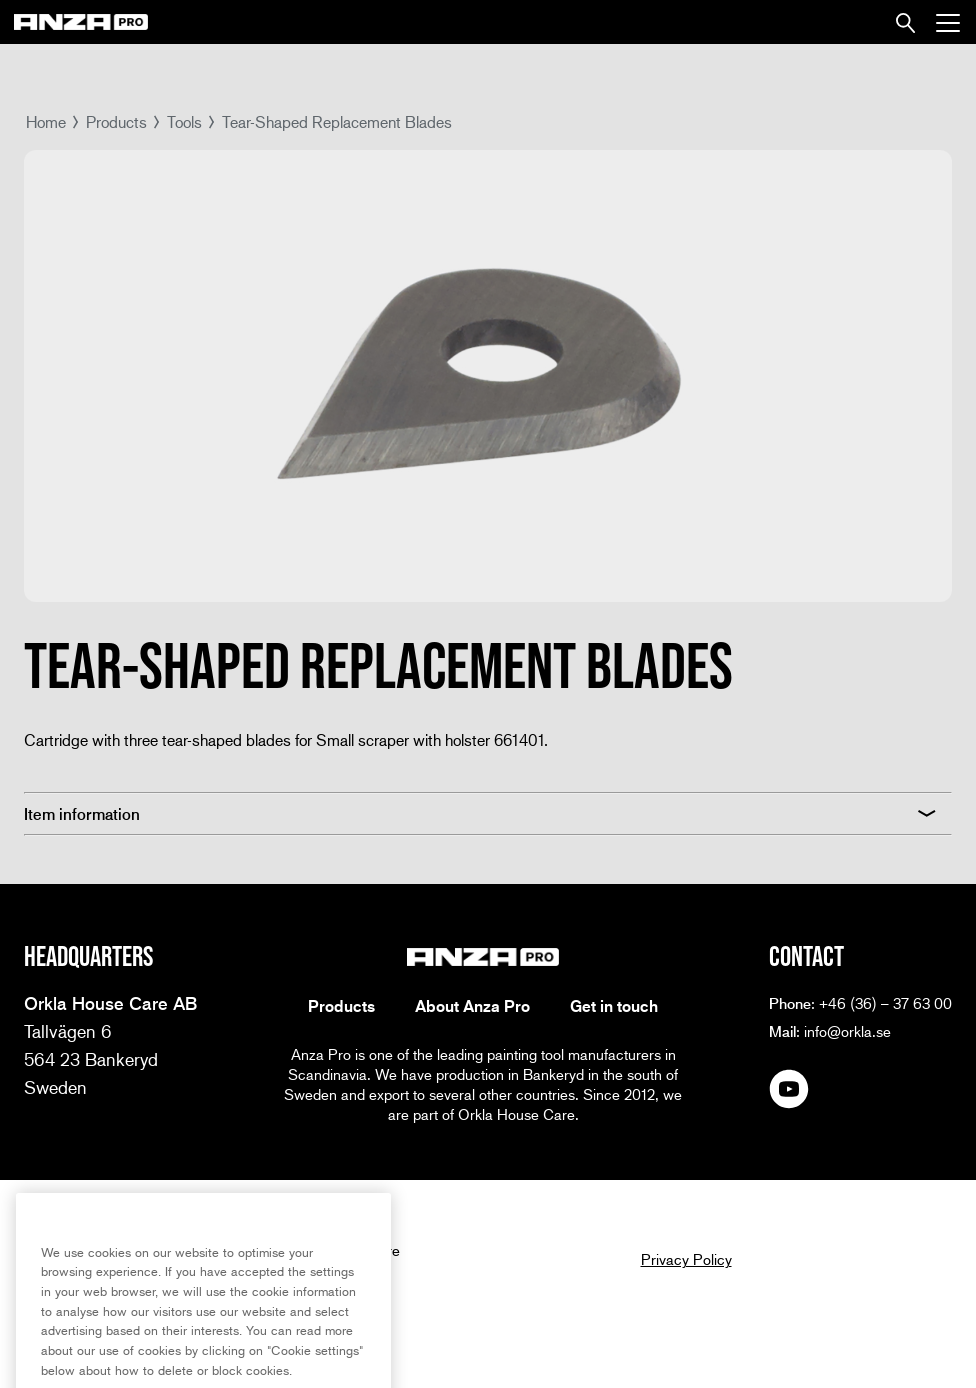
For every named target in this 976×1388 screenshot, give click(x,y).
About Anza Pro (472, 1006)
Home (46, 121)
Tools (184, 121)
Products (116, 121)
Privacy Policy (686, 1259)
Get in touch (614, 1006)
